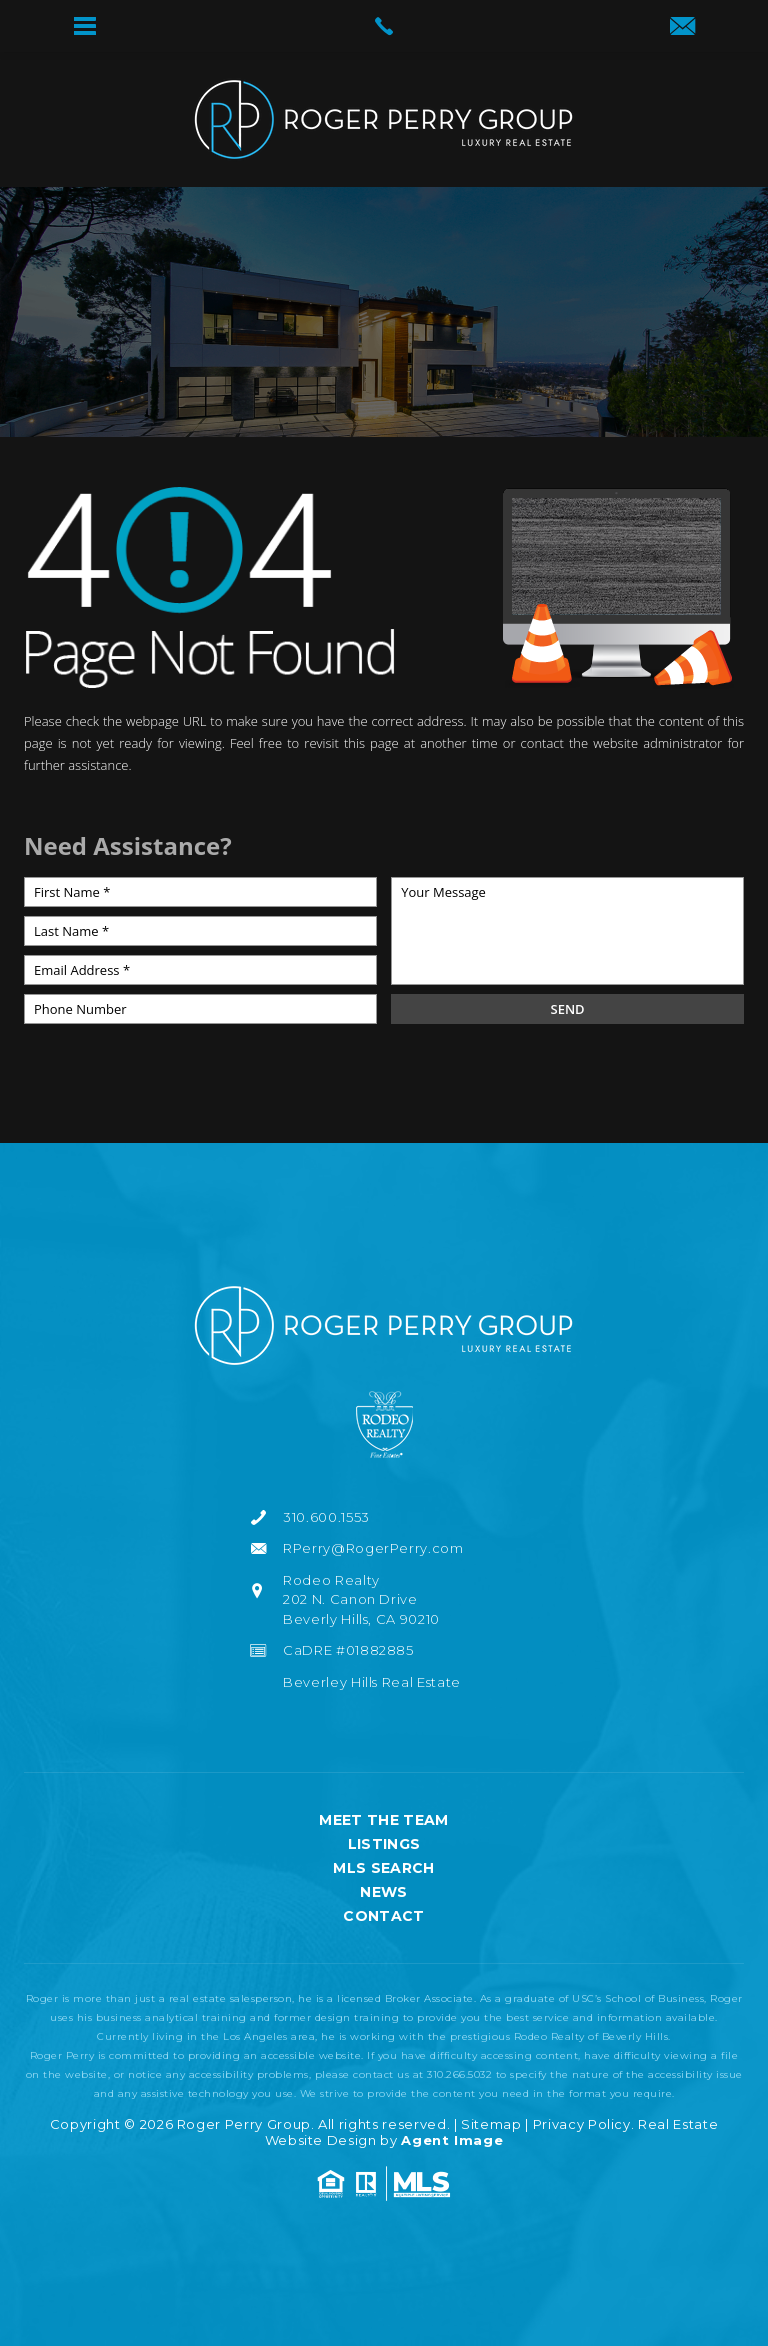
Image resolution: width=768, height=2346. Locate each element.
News (383, 1892)
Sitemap (491, 2124)
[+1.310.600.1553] (384, 1518)
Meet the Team (384, 1820)
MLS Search (384, 1868)
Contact (383, 1916)
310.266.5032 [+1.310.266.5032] (459, 2074)
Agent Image (452, 2140)
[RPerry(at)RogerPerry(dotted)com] (682, 28)
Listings (384, 1844)
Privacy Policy (582, 2124)
